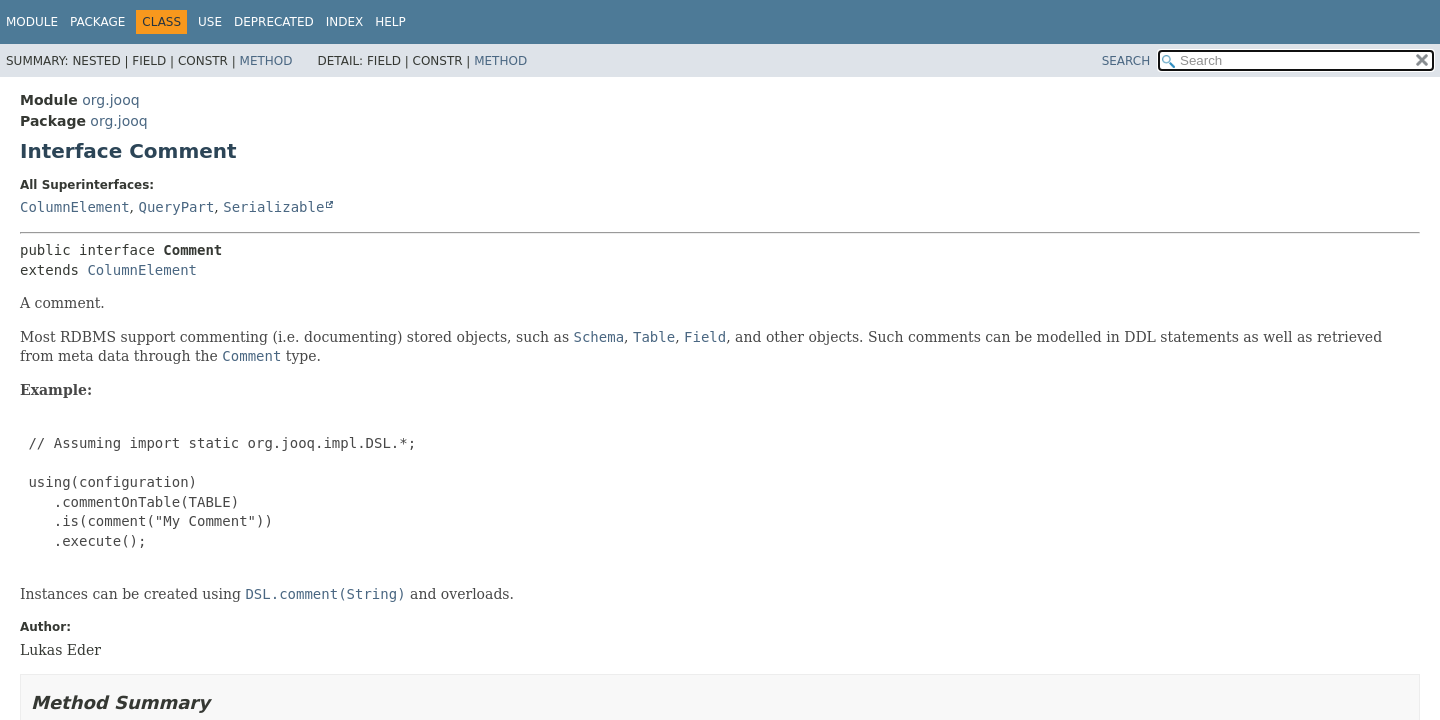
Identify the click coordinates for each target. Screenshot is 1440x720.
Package (97, 22)
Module (32, 22)
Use (210, 22)
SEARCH (1126, 61)
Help (390, 22)
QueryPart (176, 207)
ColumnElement (75, 207)
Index (345, 22)
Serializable (273, 207)
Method (266, 61)
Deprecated (274, 22)
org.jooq (110, 100)
